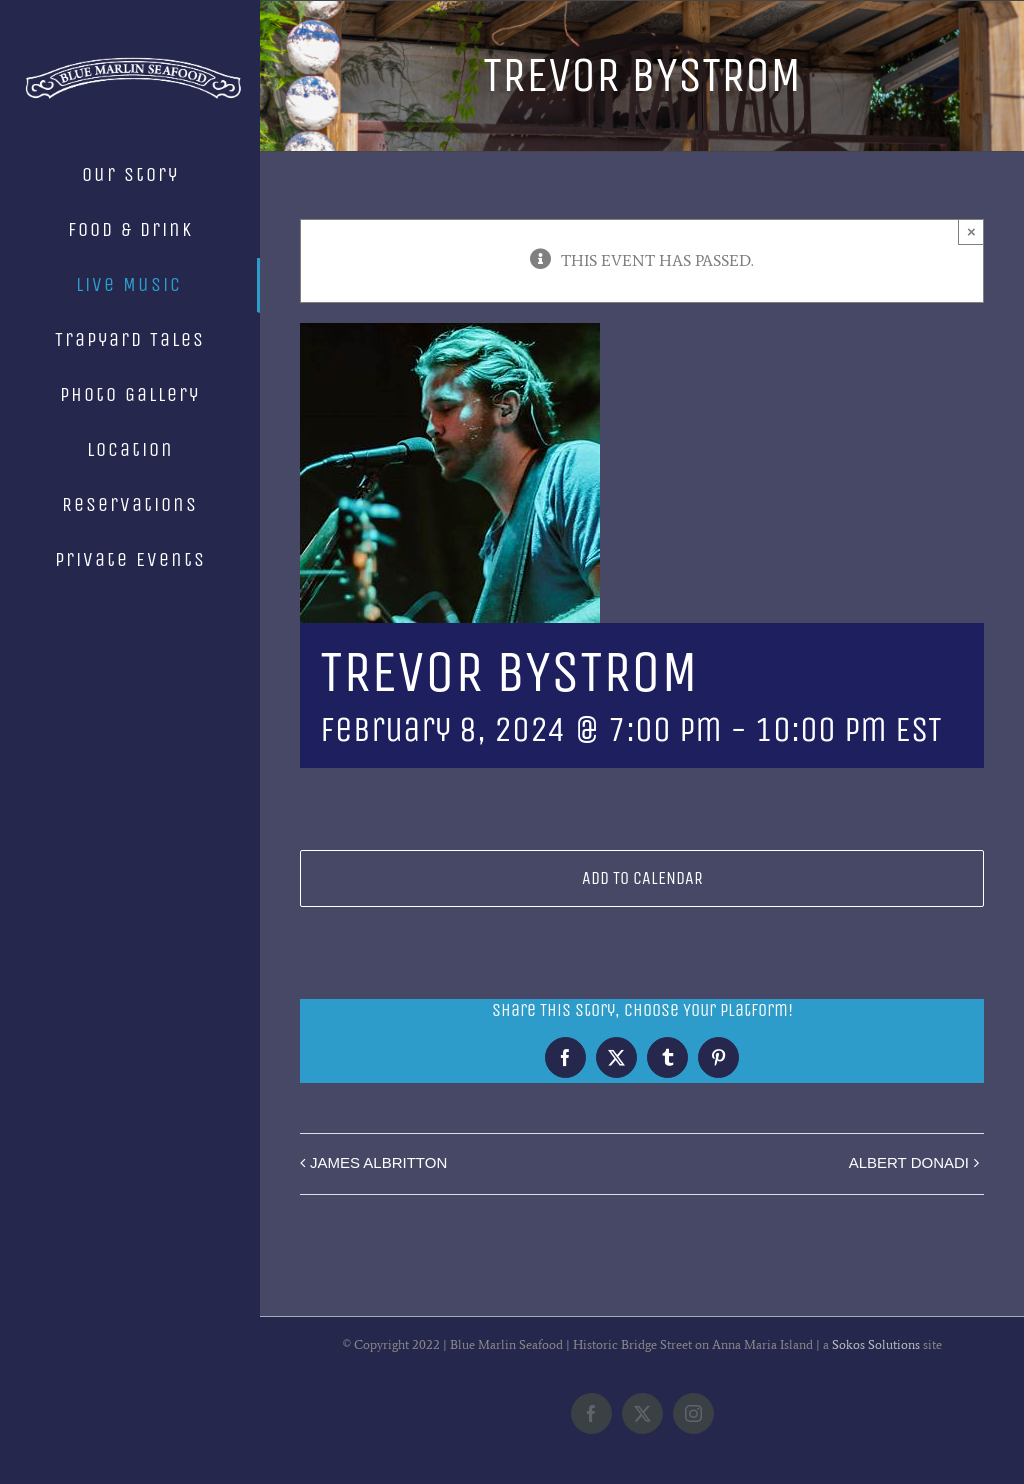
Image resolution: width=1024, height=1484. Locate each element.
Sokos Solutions (876, 1344)
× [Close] (971, 231)
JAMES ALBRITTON (378, 1162)
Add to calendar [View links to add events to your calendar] (642, 878)
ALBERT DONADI (909, 1162)
